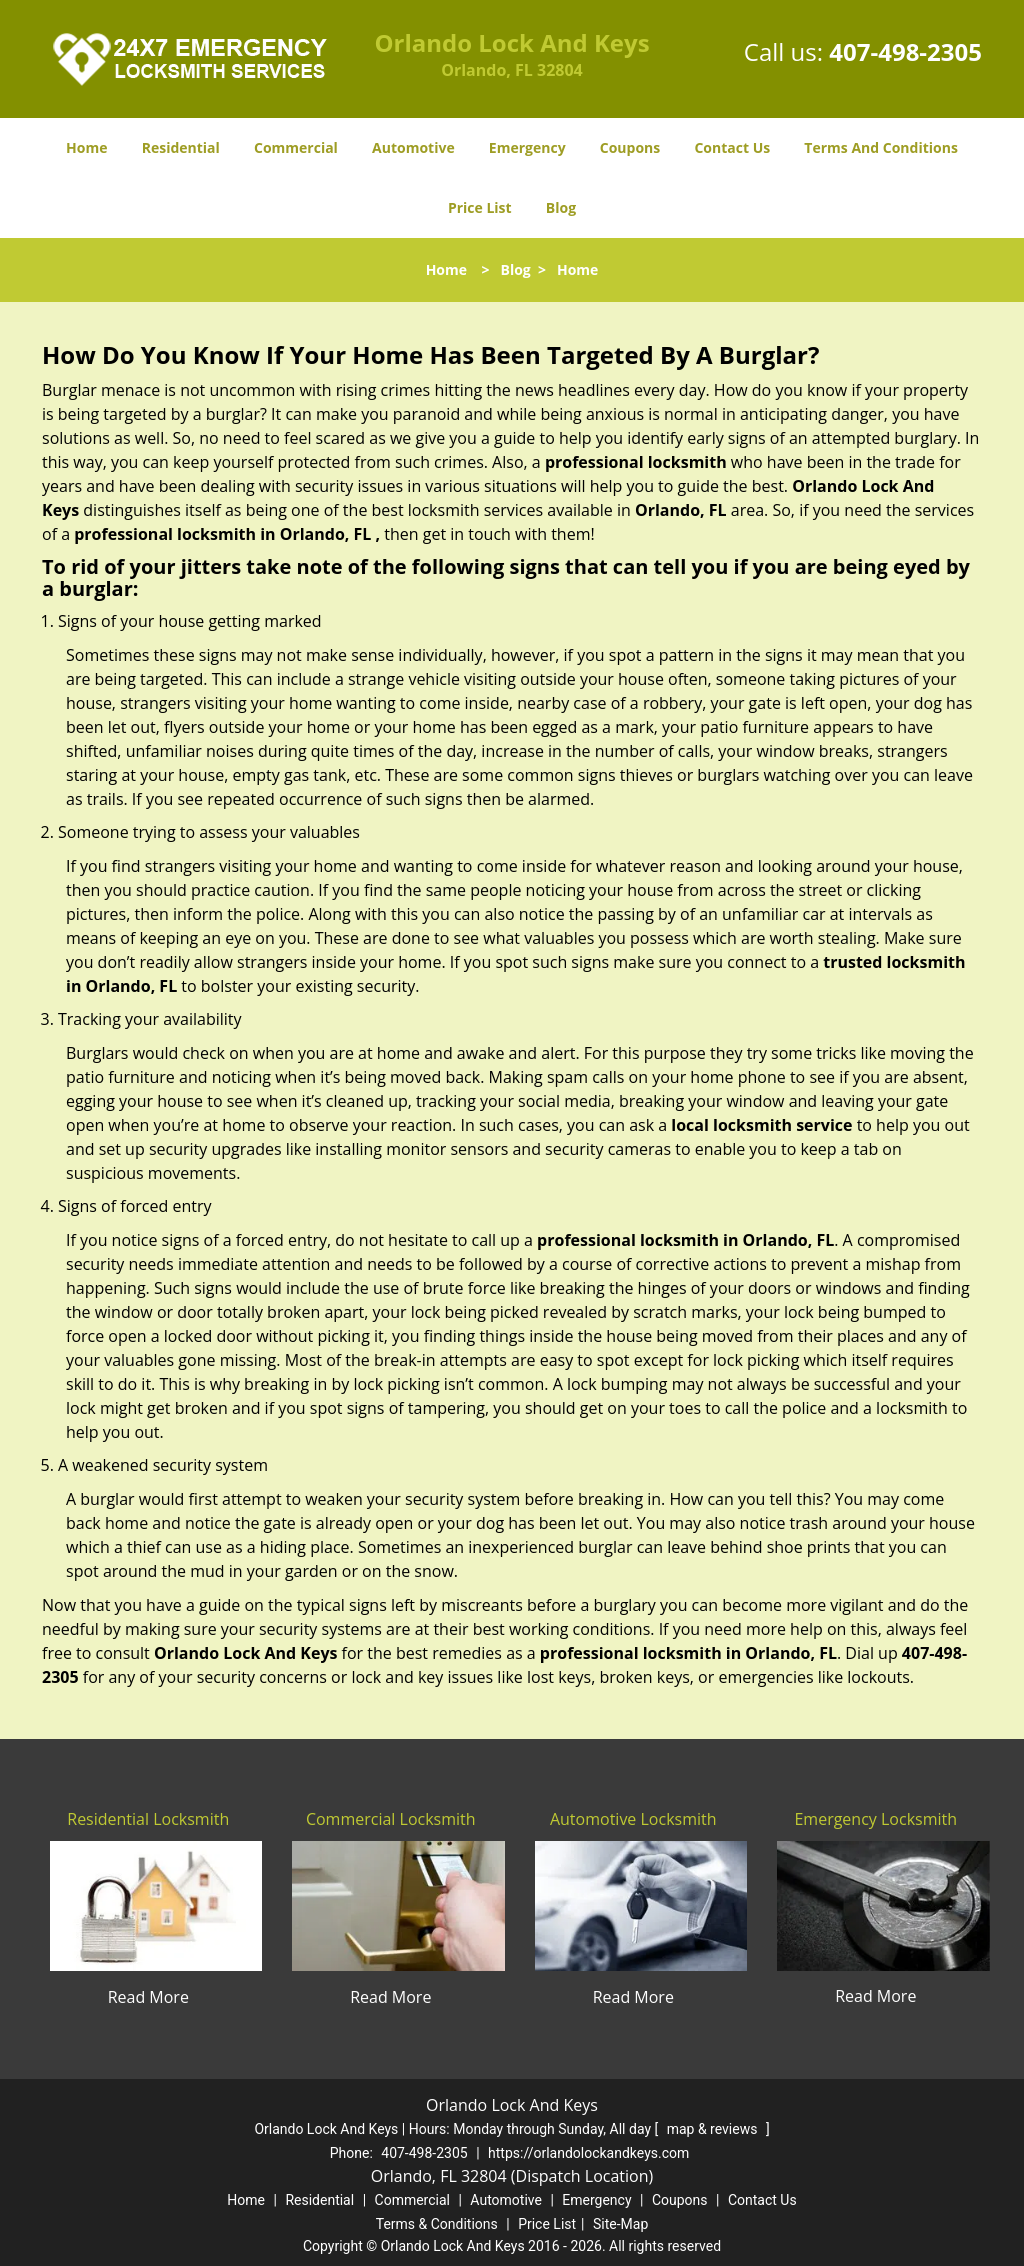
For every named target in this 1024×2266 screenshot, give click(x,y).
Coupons (630, 147)
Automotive (413, 147)
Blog (561, 207)
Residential (181, 147)
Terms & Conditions (437, 2224)
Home (86, 147)
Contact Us (732, 147)
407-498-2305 (905, 51)
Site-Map (620, 2224)
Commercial (296, 147)
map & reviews (714, 2129)
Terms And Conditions (881, 147)
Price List (480, 207)
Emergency (527, 147)
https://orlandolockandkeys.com (588, 2153)
